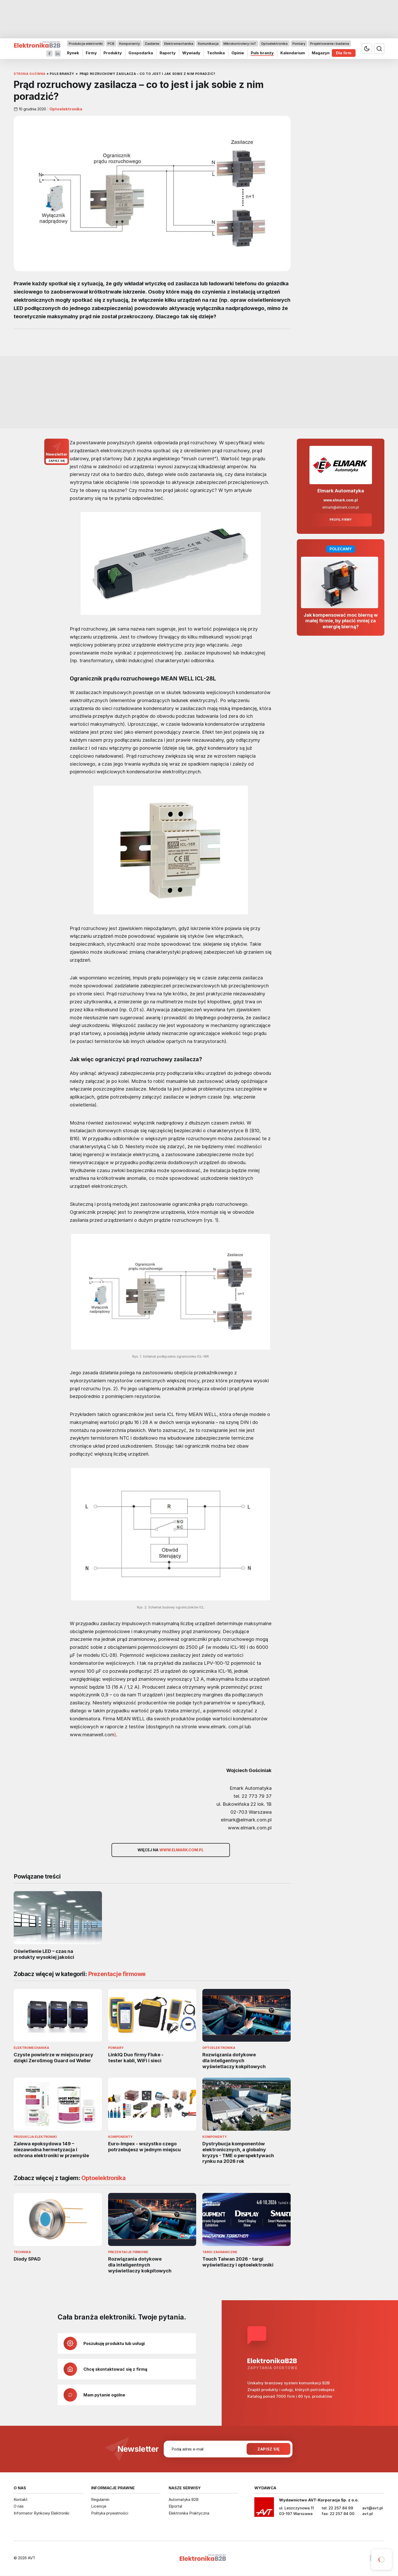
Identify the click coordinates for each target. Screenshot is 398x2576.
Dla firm (343, 52)
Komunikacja (208, 43)
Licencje (98, 2506)
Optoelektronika (274, 43)
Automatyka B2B (183, 2499)
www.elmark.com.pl (340, 500)
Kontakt (21, 2499)
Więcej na (170, 1849)
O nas (19, 2506)
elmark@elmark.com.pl (340, 507)
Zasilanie (152, 43)
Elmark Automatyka (340, 491)
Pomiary (298, 43)
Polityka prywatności (109, 2513)
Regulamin (100, 2499)
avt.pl (367, 2513)
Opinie (237, 52)
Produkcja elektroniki (86, 43)
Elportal (175, 2506)
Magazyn (321, 52)
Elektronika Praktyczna (189, 2513)
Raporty (168, 52)
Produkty (112, 52)
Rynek (73, 52)
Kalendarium (292, 52)
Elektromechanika (178, 43)
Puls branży (262, 52)
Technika (216, 52)
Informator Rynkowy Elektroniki (41, 2513)
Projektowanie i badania (329, 43)
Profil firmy (341, 519)
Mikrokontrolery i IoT (239, 43)
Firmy (91, 52)
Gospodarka (140, 52)
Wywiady (191, 52)
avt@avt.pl (372, 2508)
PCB (111, 43)
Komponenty (129, 43)
